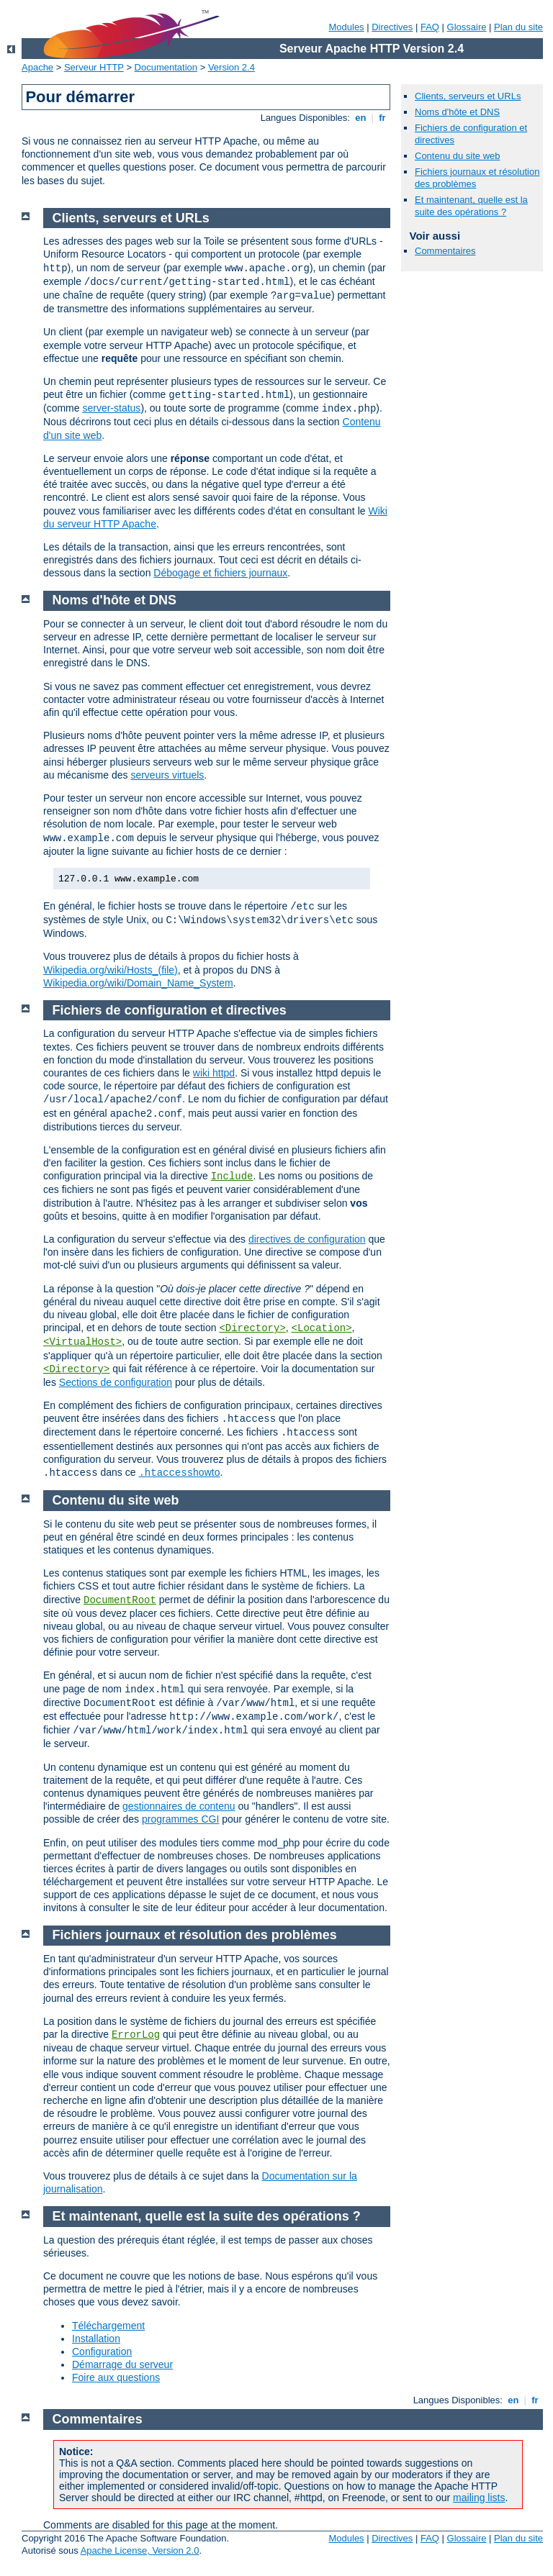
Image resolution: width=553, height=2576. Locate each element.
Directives (392, 27)
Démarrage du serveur (122, 2364)
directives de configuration (307, 1239)
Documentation (166, 67)
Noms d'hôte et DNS (457, 111)
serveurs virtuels (167, 775)
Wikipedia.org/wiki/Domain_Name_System (138, 983)
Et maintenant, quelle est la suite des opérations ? (471, 205)
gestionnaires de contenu (178, 1806)
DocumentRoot (120, 1600)
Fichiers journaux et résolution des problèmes (195, 1935)
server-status (111, 408)
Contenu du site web (457, 155)
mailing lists (479, 2497)
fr (383, 117)
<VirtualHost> (82, 1342)
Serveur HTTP (94, 67)
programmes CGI (180, 1819)
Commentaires (445, 250)
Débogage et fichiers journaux (220, 573)
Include (232, 1176)
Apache (37, 67)
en (361, 117)
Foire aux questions (116, 2377)
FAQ (430, 27)
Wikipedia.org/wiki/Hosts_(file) (110, 970)
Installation (96, 2338)
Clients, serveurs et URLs (468, 96)
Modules (346, 27)
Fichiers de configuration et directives (170, 1010)
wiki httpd (214, 1073)
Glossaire (467, 27)
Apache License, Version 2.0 (140, 2550)
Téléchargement (108, 2325)
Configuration (102, 2351)
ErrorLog (136, 2035)
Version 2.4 (231, 67)
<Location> (322, 1328)
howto (179, 1472)
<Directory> (252, 1328)
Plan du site (518, 27)
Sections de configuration (115, 1382)
